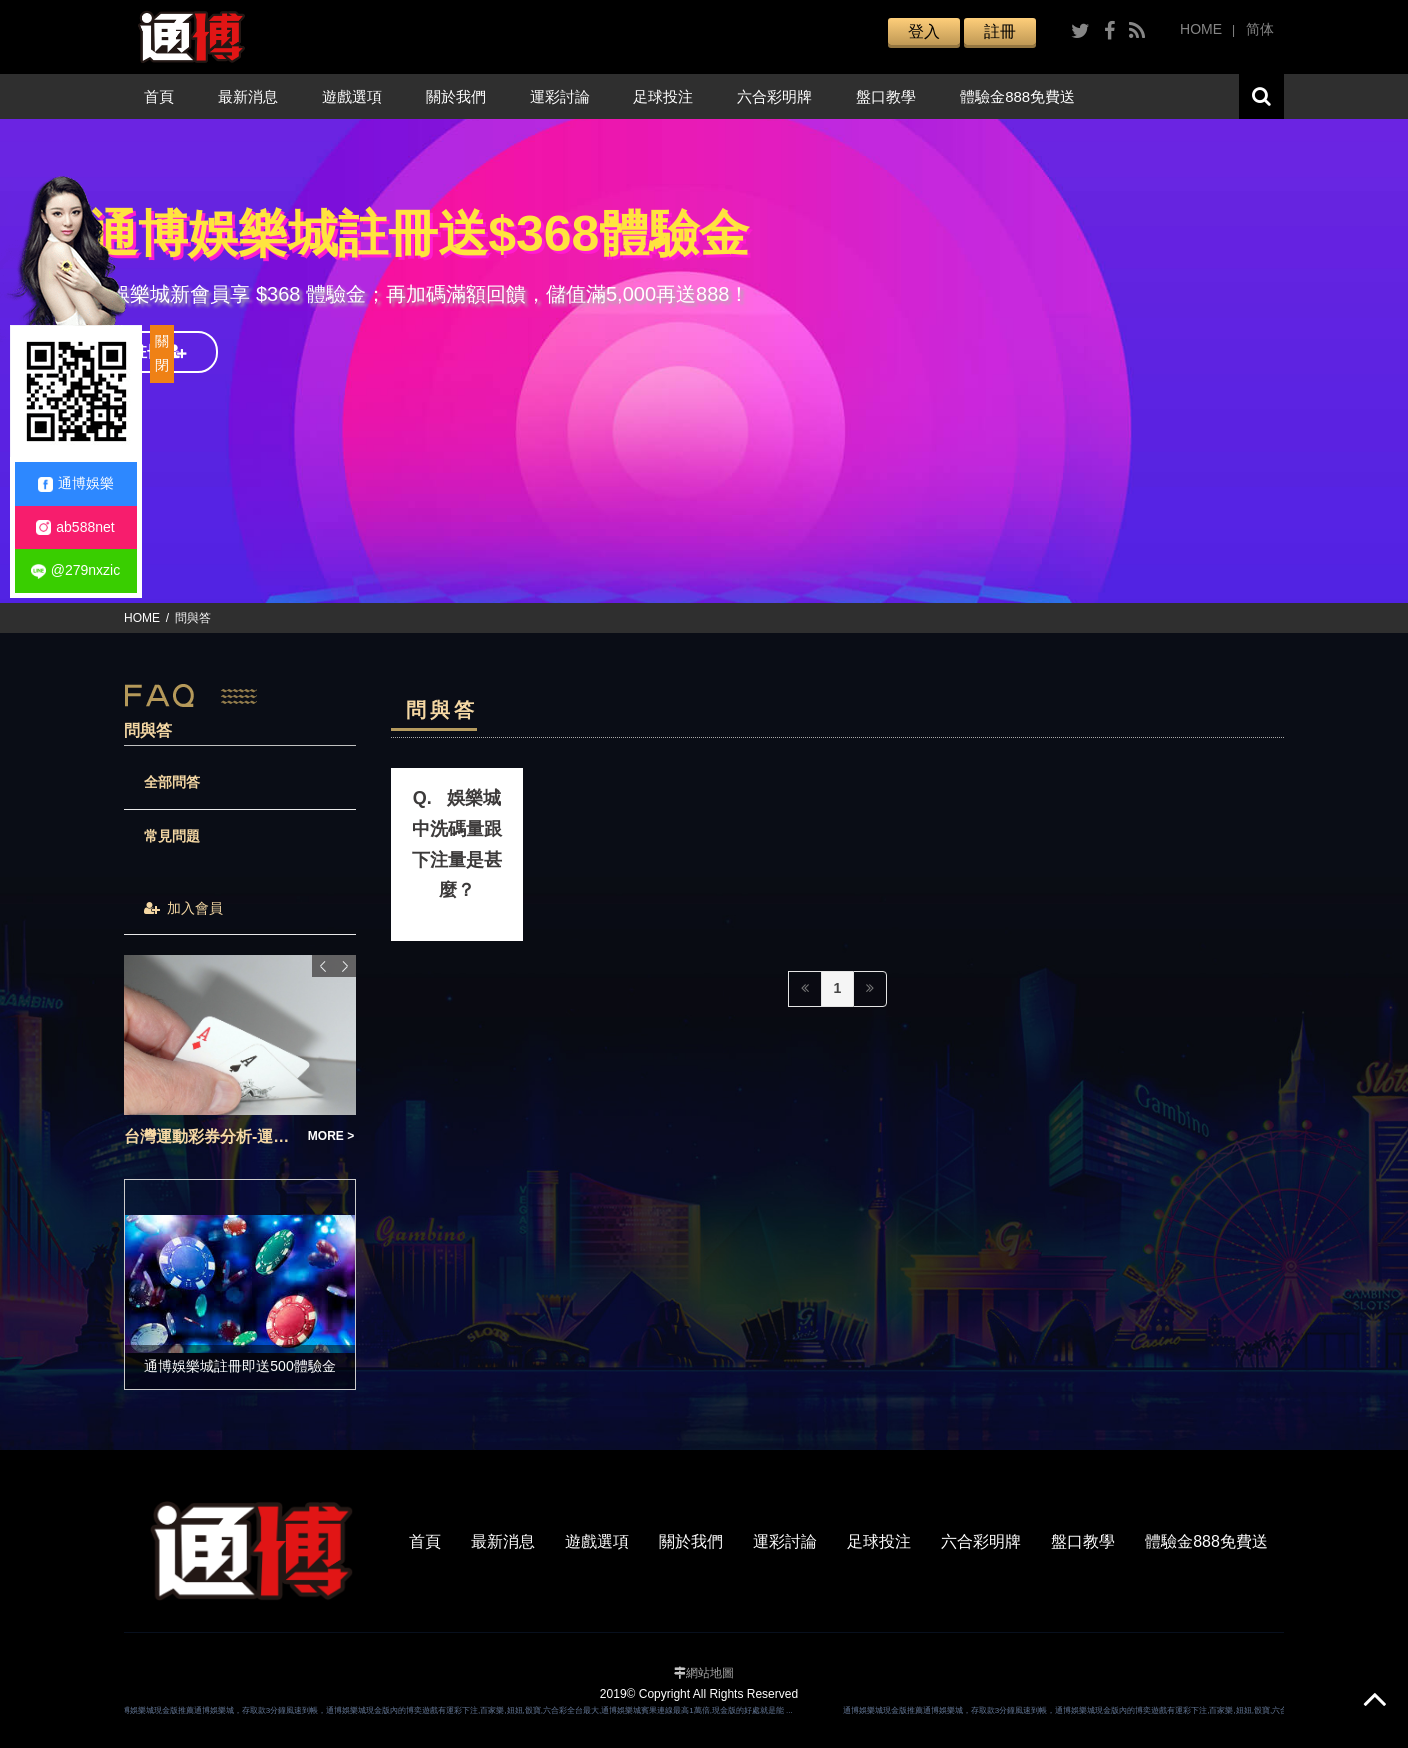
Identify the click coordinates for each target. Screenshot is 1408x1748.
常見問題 (172, 836)
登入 (924, 31)
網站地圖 (710, 1673)
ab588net (75, 527)
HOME (1201, 29)
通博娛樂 (76, 483)
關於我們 (456, 96)
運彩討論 (560, 96)
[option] (704, 361)
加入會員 (183, 908)
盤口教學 (886, 96)
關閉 (162, 353)
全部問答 (172, 782)
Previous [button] (323, 966)
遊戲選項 (352, 96)
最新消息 (248, 96)
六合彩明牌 (774, 96)
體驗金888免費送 (1017, 96)
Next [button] (345, 966)
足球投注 (663, 96)
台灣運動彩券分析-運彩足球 (210, 1136)
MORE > (331, 1136)
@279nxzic (75, 570)
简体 (1260, 29)
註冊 (1000, 31)
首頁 (159, 96)
